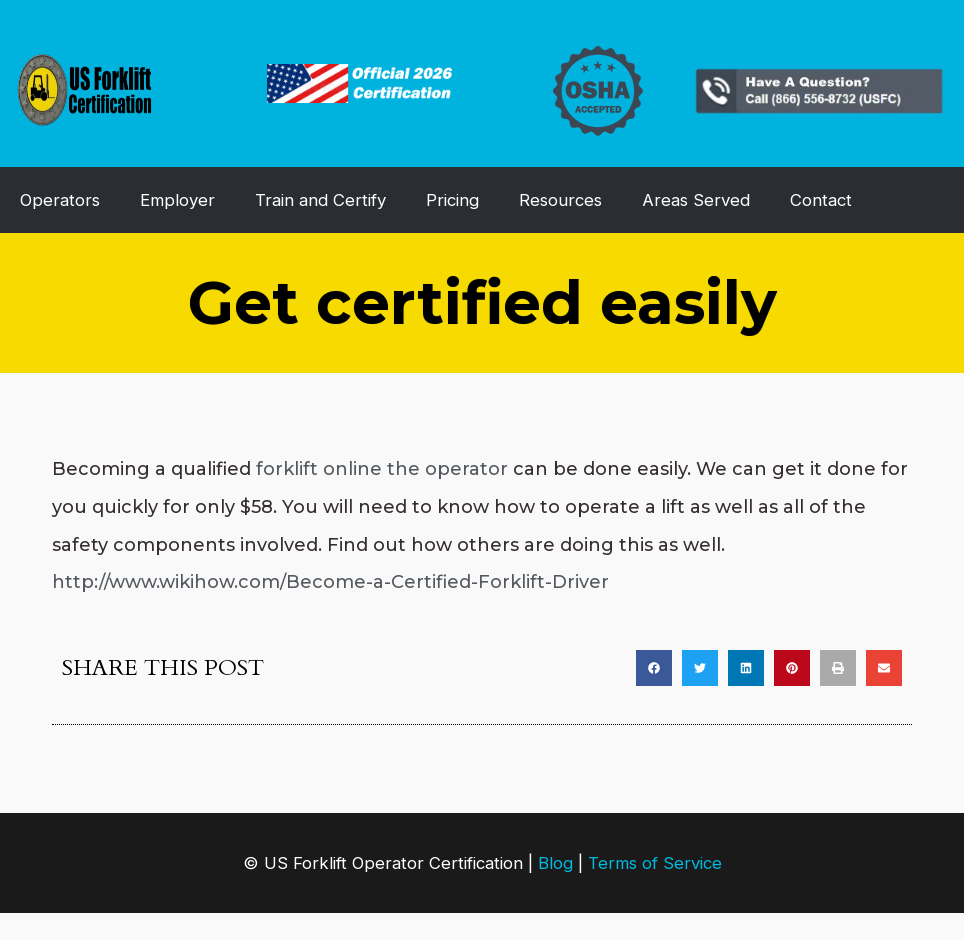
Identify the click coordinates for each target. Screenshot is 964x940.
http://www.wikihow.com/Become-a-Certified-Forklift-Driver (330, 582)
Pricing (452, 200)
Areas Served (696, 200)
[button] (654, 668)
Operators (60, 200)
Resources (560, 200)
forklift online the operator (382, 469)
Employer (177, 200)
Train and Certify (320, 200)
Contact (821, 200)
